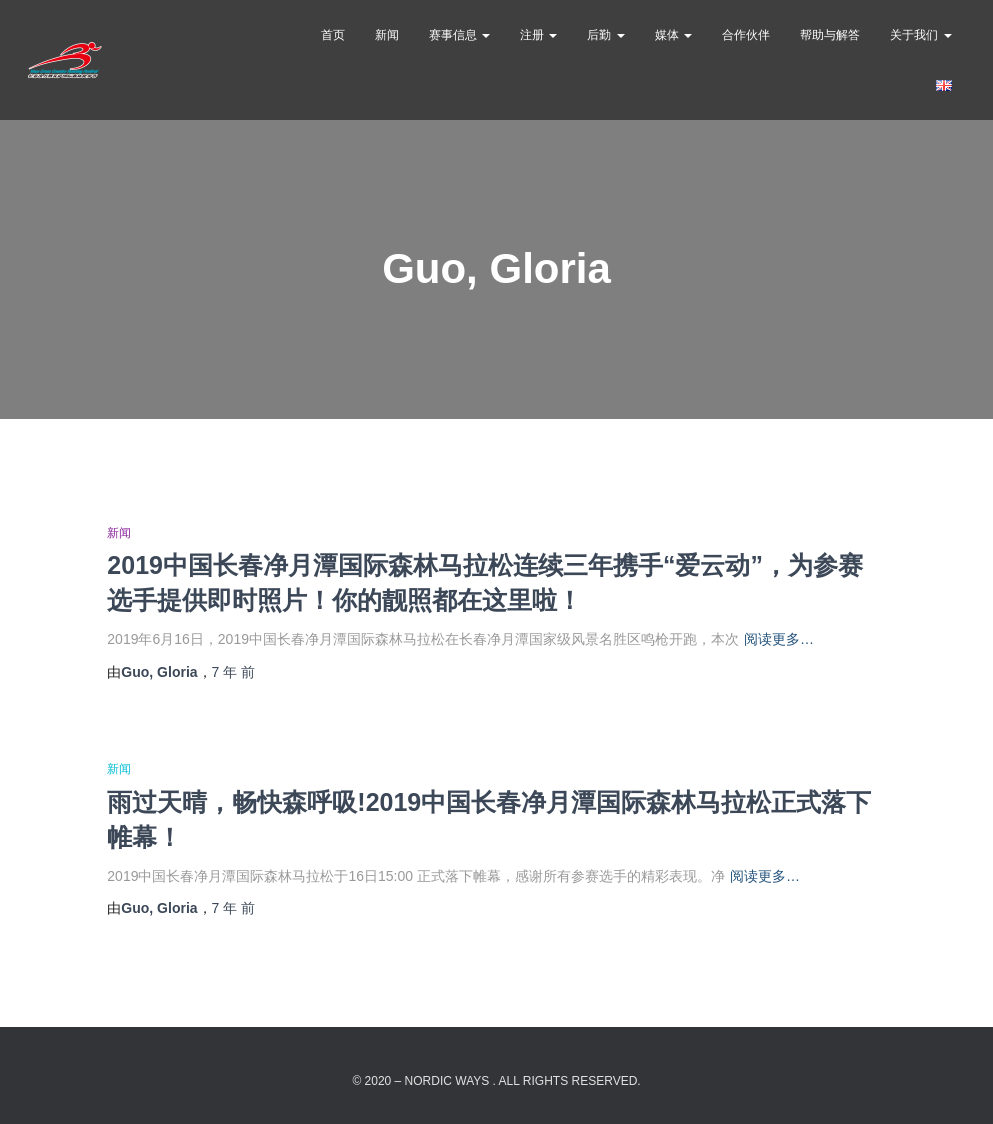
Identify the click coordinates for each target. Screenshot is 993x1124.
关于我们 (920, 35)
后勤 (605, 35)
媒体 (673, 35)
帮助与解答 (830, 35)
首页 (333, 35)
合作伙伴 (746, 35)
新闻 (387, 35)
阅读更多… (779, 639)
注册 (538, 35)
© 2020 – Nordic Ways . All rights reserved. (496, 1081)
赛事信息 (459, 35)
